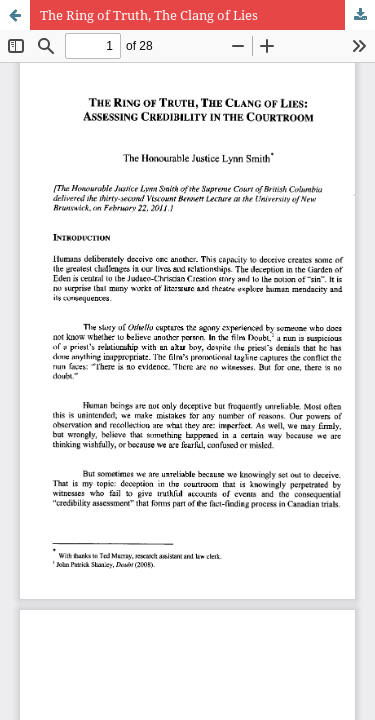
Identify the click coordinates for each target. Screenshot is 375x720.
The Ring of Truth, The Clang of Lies (149, 15)
